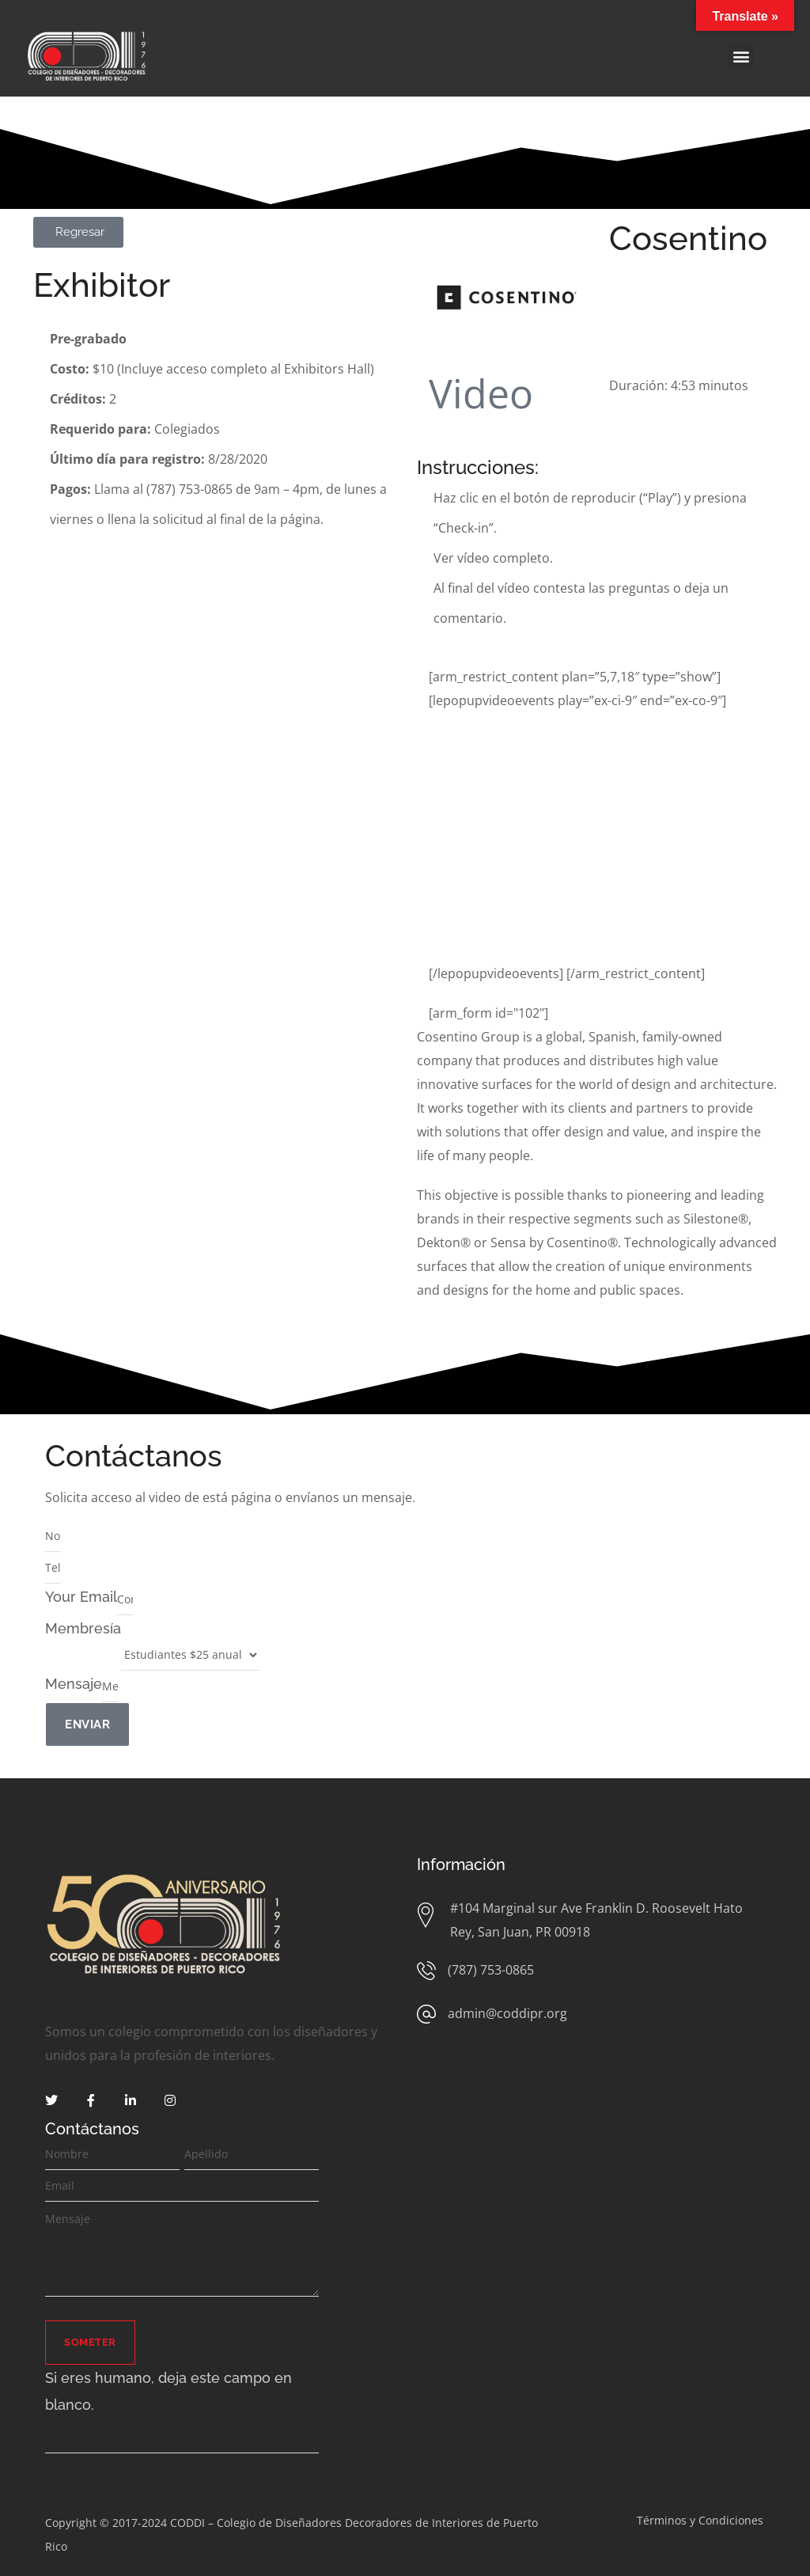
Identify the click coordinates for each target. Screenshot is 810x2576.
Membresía (83, 1628)
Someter (90, 2342)
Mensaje (73, 1683)
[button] (741, 57)
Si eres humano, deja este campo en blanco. (168, 2391)
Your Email (81, 1596)
